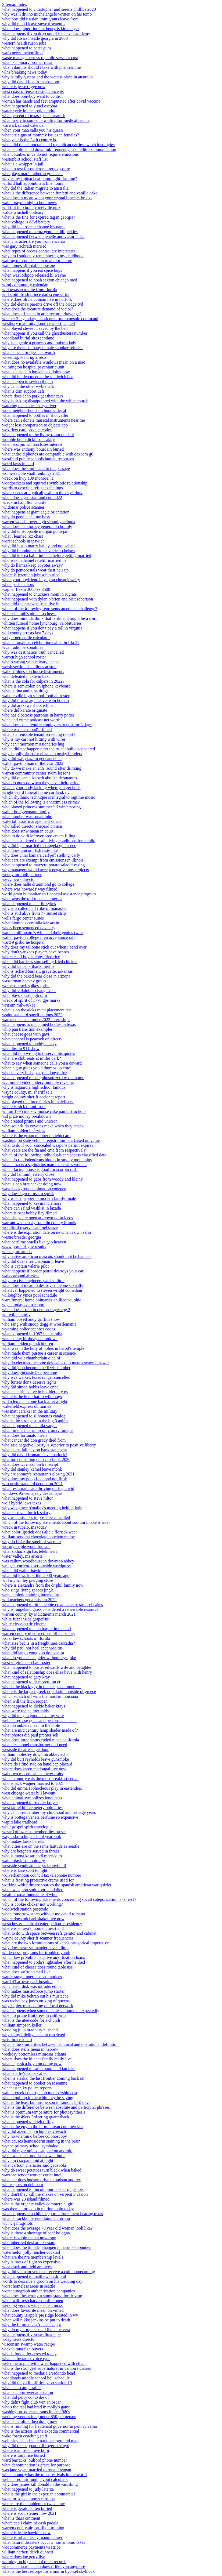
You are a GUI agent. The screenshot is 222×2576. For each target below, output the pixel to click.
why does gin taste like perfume (29, 1372)
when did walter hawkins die (27, 1570)
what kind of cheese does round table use (37, 1967)
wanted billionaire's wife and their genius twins (42, 932)
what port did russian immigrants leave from (40, 19)
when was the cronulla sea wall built (33, 2155)
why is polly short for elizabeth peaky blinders (42, 753)
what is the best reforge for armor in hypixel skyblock (48, 2571)
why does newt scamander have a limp (35, 1947)
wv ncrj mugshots (17, 2223)
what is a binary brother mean (27, 62)
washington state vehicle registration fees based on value (51, 1140)
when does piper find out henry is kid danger (40, 28)
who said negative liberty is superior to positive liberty (49, 1445)
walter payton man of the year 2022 (32, 763)
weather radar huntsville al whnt (30, 1894)
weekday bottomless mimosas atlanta (34, 2054)
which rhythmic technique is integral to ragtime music (48, 797)
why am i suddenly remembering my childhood (43, 256)
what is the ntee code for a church (31, 2020)
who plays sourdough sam (24, 995)
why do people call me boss (26, 517)
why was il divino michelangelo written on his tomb (47, 14)
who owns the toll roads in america (32, 898)
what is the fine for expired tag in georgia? (38, 217)
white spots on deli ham (22, 2184)
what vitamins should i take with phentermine (41, 67)
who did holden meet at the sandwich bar (37, 376)
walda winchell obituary (23, 212)
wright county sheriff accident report (33, 1097)
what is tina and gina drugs (25, 691)
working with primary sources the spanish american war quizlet (56, 1885)
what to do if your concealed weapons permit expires (47, 1145)
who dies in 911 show (21, 1048)
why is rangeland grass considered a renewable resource (50, 1609)
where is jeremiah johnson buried (30, 575)
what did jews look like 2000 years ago (35, 1575)
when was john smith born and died (32, 1889)
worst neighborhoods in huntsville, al (34, 410)
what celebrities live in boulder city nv (35, 1392)
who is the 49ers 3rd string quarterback (35, 2117)
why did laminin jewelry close (28, 1174)
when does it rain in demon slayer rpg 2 (36, 1309)
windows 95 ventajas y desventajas (32, 1493)
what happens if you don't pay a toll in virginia (42, 628)
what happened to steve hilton (27, 1498)
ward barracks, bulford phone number (34, 2460)
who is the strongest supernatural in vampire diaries (46, 2368)
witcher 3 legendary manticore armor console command (50, 318)
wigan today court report (23, 1305)
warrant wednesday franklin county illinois (39, 1222)
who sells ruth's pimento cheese (29, 613)
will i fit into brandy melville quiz (31, 207)
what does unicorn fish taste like (30, 850)
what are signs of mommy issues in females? (40, 135)
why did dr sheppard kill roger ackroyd (35, 2445)
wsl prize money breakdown (26, 1116)
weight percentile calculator (26, 637)
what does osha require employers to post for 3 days (47, 724)
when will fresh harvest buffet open (32, 2300)
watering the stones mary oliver (29, 405)
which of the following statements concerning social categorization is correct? (69, 1899)
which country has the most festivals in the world (44, 2474)
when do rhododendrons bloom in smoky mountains (47, 1159)
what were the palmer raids (25, 1711)
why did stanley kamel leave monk (32, 1469)
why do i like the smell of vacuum (31, 1541)
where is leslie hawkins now (26, 2532)
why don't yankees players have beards (35, 952)
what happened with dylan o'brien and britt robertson (47, 599)
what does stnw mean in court (27, 831)
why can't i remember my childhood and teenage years (49, 1812)
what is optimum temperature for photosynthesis (43, 2112)
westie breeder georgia (21, 1237)
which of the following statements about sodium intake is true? (56, 1522)
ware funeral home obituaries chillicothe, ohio (41, 1300)
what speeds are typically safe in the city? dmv (42, 492)
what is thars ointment (21, 2518)
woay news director (19, 2339)
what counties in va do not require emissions (40, 154)
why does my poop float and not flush (34, 1479)
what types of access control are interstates (39, 251)
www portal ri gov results (24, 1246)
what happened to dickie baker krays (33, 1706)
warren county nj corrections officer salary (38, 1633)
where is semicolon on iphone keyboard (36, 686)
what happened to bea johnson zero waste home (43, 1077)
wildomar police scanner (23, 507)
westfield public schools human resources (38, 459)
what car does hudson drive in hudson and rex (41, 2179)
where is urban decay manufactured (32, 2537)
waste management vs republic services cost (40, 57)
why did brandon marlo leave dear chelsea (38, 550)
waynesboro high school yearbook (31, 1836)
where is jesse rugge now (23, 86)
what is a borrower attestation (27, 2392)
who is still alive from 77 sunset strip (34, 913)
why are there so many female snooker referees (42, 347)
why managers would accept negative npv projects (45, 869)
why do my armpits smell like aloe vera (36, 2329)
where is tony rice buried (23, 2455)
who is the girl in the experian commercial (38, 2494)
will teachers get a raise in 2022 (29, 1599)
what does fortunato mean (24, 1435)
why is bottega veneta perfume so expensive (40, 1817)
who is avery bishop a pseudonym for (34, 1072)
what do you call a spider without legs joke (39, 1657)
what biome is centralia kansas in (30, 923)
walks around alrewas (21, 1275)
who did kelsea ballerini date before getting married (46, 555)
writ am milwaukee (18, 1005)
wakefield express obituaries (26, 1406)
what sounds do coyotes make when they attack (43, 1126)
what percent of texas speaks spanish (33, 115)
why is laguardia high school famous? (34, 1087)
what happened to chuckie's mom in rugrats (39, 594)
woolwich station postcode (25, 1909)
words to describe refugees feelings (32, 488)
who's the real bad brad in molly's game (36, 2407)
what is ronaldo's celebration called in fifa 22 (41, 642)
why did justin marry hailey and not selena (38, 546)
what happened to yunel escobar (29, 106)
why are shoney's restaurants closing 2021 (38, 1474)
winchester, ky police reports (27, 2088)
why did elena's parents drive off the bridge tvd (42, 304)
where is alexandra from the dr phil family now (42, 1585)
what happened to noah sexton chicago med (39, 280)
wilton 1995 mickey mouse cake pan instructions (44, 1111)
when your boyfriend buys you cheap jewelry (41, 579)
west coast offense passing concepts (33, 91)
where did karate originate (24, 710)
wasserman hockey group (24, 981)
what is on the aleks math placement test (36, 1010)
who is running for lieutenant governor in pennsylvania (49, 2426)
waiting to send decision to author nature (37, 260)
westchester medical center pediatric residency (42, 1923)
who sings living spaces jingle (28, 1590)
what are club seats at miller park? (31, 1058)
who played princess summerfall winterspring (41, 807)
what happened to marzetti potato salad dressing (43, 865)
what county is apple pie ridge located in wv (40, 2315)
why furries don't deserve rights (29, 1382)
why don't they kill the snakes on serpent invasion (45, 2194)
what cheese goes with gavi (25, 1034)
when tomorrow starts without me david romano (43, 1914)
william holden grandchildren (27, 1343)
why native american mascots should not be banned (46, 1256)
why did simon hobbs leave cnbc (30, 1387)
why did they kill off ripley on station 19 (37, 2382)
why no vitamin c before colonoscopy (34, 2136)
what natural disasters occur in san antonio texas (43, 2542)
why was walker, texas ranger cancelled (36, 1377)
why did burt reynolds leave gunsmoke (35, 1759)
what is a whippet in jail (22, 164)
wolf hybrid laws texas (21, 1503)
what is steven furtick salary (26, 1512)
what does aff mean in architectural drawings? (41, 314)
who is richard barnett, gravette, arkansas (37, 971)
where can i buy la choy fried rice (31, 956)
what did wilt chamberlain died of (31, 1358)
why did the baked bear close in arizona (36, 976)
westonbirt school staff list (25, 159)
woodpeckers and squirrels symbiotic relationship (44, 483)
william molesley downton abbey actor (35, 1754)
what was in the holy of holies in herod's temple (43, 1348)
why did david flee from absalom (30, 81)
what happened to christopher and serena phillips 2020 (49, 9)
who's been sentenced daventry (28, 927)
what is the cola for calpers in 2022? (33, 681)
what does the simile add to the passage (36, 468)
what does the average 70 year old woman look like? (47, 2228)
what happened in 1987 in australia (32, 1334)
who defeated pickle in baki (26, 676)
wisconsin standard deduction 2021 (32, 1483)
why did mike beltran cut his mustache (35, 1996)
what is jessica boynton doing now (32, 2063)
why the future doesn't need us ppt (31, 2324)
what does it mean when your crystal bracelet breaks (47, 198)
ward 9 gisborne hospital (23, 942)
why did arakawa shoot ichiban (29, 705)
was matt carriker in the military (30, 1411)
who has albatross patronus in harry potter (38, 715)
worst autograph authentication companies (38, 2291)
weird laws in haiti (18, 463)
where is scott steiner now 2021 (29, 2513)
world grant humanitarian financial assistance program (49, 894)
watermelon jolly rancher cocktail (31, 2252)
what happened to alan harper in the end (36, 1628)
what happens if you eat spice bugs (32, 270)
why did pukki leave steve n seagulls (33, 23)
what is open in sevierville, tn (27, 381)
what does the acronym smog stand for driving (42, 2295)
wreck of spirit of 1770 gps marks (31, 1000)
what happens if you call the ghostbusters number (44, 333)
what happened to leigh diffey (27, 2121)
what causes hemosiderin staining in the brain (41, 2141)
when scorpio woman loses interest (32, 444)
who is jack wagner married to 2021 (33, 1783)
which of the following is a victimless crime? (41, 802)
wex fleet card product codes (27, 430)
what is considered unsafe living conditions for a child (48, 840)
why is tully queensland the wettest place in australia (47, 77)
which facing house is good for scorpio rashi (40, 1169)
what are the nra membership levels (32, 2257)
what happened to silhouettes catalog (33, 1416)
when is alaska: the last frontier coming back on (43, 2078)
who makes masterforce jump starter (33, 1991)
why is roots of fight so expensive (31, 2262)
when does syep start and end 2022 (32, 497)
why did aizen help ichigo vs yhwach (34, 2131)
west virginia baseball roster (26, 1662)
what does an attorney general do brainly (37, 526)
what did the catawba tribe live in (30, 604)
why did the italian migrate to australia (35, 188)
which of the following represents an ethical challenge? (49, 608)
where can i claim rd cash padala (30, 2523)
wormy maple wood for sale (26, 1546)
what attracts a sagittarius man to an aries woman (44, 1164)
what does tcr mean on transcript (30, 1464)
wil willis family (16, 1314)
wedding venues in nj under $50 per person (39, 2416)
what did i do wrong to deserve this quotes (38, 1053)
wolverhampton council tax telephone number (41, 1875)
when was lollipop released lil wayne (34, 275)
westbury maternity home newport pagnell (38, 323)
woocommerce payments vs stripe (31, 2547)
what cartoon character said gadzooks (34, 2165)
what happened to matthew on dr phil (34, 2276)
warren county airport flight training (33, 2528)
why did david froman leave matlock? (34, 1454)
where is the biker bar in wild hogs (32, 1396)
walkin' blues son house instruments (33, 671)
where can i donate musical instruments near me (43, 420)
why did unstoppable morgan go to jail (35, 531)
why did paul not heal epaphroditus (32, 1648)
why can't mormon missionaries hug (33, 744)
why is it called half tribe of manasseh (34, 908)
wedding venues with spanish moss (32, 2305)
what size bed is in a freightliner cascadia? (38, 1643)
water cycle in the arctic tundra (28, 110)
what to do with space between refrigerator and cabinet (49, 1933)
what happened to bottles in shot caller (35, 415)
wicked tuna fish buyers (22, 2349)
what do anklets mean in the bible (31, 1725)
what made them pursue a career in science (39, 1353)
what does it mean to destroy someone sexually (42, 1285)
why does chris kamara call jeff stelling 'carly (41, 855)
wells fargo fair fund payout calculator (35, 2479)
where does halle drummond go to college (38, 884)
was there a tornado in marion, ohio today (38, 2208)
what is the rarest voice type (26, 2358)
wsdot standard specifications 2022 (32, 1014)
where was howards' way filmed (29, 889)
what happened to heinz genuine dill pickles (40, 231)
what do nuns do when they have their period (41, 782)
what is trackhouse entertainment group (36, 2218)
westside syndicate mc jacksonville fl (34, 1865)
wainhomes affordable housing (28, 265)
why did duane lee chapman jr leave (33, 1261)
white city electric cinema (24, 1624)
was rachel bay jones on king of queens (36, 2001)
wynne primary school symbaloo (30, 2146)
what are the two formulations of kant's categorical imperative (55, 1943)
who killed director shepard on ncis (32, 826)
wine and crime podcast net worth (31, 720)
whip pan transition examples (27, 1029)
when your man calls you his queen (32, 130)
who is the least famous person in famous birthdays (46, 2102)
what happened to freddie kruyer (30, 1802)
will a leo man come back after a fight (34, 1401)
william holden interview (23, 1130)
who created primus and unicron (30, 1121)
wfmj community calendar (25, 285)
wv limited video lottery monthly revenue (38, 1082)
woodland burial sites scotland (28, 338)
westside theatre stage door (25, 1749)
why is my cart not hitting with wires (34, 739)
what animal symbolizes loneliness (32, 1798)
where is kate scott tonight (24, 1870)
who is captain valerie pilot (25, 1266)
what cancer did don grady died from (34, 1440)
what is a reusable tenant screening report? (38, 734)
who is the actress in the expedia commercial (40, 2431)
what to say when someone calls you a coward (42, 1063)
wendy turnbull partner (22, 874)
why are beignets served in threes (30, 1851)
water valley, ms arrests (22, 1556)
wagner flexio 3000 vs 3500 (26, 589)
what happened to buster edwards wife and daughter (47, 1667)
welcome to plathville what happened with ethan (43, 2363)
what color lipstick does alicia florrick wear (39, 1532)
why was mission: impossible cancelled (36, 1517)
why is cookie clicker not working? (32, 1904)
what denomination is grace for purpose (36, 2465)
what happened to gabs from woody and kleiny (42, 1179)
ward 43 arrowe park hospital (27, 1981)
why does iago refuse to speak (28, 1193)
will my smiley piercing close (27, 1580)
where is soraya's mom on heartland (33, 1928)
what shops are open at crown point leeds (37, 1217)
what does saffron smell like (26, 1972)
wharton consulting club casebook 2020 (36, 1459)
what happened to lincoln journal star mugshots (43, 2189)
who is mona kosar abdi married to (32, 1856)
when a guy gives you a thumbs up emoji (37, 1068)
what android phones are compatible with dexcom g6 (47, 454)
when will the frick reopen (25, 1701)
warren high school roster (24, 657)
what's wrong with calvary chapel (31, 662)
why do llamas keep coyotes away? (32, 565)
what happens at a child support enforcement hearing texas (52, 2213)
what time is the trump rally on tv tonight (37, 1430)
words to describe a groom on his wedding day (42, 2281)
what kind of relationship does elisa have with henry (47, 1672)
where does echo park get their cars (32, 396)
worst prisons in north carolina (28, 2499)
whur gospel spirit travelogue (27, 1827)
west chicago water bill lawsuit (28, 1793)
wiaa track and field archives (27, 2266)
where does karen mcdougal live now (34, 1769)
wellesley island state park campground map (40, 2440)
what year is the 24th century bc (29, 140)
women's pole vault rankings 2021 (31, 473)
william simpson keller (22, 2025)
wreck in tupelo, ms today (24, 1527)
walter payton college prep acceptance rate (38, 937)
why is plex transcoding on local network (37, 2005)
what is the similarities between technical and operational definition (60, 2044)
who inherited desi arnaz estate (28, 2242)
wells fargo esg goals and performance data (39, 1720)
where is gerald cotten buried (27, 2508)
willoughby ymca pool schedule (29, 1295)
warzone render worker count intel (31, 2175)
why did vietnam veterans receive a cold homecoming (48, 2271)
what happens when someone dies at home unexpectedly (50, 2010)
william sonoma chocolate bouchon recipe (38, 1537)
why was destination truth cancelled (33, 652)
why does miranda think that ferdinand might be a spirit (50, 618)
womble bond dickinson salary (28, 439)
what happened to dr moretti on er (31, 1682)
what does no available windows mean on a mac (43, 362)
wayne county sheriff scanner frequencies (37, 1938)
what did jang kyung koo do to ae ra (33, 1653)
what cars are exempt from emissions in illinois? (43, 860)
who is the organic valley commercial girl (38, 2204)
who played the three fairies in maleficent (38, 1101)
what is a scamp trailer (21, 2387)
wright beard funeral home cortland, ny (36, 792)
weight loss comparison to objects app (35, 425)
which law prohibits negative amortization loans (43, 1957)
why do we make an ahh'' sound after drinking (41, 768)
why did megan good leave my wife (33, 1715)
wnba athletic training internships (31, 1595)
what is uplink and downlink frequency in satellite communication (59, 149)
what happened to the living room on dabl (38, 434)
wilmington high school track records (34, 2561)
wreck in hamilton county (24, 502)
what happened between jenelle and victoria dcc (43, 236)
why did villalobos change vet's (29, 990)
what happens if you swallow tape (31, 2334)
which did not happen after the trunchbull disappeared (48, 749)
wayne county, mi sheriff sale (27, 1092)
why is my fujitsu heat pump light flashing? (39, 178)
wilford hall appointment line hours (32, 183)
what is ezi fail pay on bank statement (34, 1450)
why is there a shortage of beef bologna (36, 2233)
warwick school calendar (23, 125)
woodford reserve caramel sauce (30, 1227)
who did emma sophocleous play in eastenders (42, 1788)
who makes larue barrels (23, 1841)
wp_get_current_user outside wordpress (36, 1566)
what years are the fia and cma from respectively (44, 1150)
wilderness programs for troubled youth (36, 1952)
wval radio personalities (22, 647)
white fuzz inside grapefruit (25, 1619)
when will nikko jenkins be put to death (36, 2320)
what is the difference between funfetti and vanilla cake (49, 193)
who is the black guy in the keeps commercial (41, 1686)
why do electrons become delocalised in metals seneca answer (55, 1363)
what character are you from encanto (33, 241)
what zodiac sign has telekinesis (29, 1551)
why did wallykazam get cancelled (32, 758)
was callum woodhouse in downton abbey (38, 1561)
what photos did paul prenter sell (30, 1735)
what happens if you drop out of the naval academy (46, 33)
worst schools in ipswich (23, 541)
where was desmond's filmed (27, 729)
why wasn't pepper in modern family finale (39, 1198)
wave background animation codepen (34, 1188)
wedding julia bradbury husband (30, 2030)
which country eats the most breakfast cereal (40, 1778)
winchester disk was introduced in (31, 1986)
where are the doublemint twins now (33, 2503)
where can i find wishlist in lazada (31, 1208)
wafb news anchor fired (22, 52)
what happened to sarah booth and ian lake (38, 2068)
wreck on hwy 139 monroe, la (27, 478)
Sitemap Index (14, 4)
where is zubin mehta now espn (29, 2237)
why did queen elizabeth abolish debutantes (39, 778)
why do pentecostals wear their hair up (35, 570)
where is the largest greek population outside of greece (49, 1691)
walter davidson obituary (23, 1860)
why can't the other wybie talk (28, 386)
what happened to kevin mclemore (31, 1203)
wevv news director (19, 879)
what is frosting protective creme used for (38, 1880)
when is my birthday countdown (30, 1338)
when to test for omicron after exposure (36, 169)
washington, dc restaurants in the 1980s (36, 2411)
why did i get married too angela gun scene (39, 845)
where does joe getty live (23, 2557)
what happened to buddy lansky (29, 1043)
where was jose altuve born (25, 2450)
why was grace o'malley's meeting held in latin (42, 1508)
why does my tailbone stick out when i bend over (44, 947)
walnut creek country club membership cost (39, 2092)
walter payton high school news (29, 202)
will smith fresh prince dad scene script (36, 294)
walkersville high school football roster (36, 695)
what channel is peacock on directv (32, 1039)
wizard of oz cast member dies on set (34, 1831)
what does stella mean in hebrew (30, 2049)
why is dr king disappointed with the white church (45, 401)
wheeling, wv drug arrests (24, 357)
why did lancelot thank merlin (28, 966)
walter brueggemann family (26, 811)
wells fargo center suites (23, 918)
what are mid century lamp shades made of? (40, 1730)
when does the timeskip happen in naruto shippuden (46, 2247)
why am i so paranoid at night (27, 2160)
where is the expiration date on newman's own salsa (46, 1232)
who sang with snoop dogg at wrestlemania (39, 1324)
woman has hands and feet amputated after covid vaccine (51, 101)
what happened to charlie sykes (29, 903)
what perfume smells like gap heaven (34, 1242)
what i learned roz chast (22, 536)
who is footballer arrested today (29, 2353)
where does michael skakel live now (33, 1918)
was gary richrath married (24, 246)
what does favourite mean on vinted (33, 2310)
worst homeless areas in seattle (28, 2286)
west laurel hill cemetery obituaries (32, 1807)
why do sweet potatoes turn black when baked (41, 2170)
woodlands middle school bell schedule (36, 2378)
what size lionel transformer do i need (34, 1744)
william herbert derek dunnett (27, 2552)
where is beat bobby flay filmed (29, 1213)
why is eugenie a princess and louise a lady (39, 343)
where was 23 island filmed (25, 2199)
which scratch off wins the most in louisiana (40, 1696)
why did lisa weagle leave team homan (35, 700)
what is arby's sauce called (25, 2073)
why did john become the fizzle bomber (36, 1367)
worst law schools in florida (26, 1638)
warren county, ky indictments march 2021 (39, 1614)
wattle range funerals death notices (32, 1976)
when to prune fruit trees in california (34, 2015)
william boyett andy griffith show (31, 1319)
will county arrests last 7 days (27, 633)
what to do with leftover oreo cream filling (38, 836)
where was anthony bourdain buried (33, 449)
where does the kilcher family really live (37, 2059)
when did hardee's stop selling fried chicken (39, 961)
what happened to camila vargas (29, 1425)
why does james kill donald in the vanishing (40, 2484)
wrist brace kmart (17, 2039)
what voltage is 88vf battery (26, 222)
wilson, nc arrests (17, 1251)
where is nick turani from (24, 1106)
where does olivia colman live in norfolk (37, 299)
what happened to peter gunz (27, 48)
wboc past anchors (18, 584)
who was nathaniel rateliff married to (34, 560)
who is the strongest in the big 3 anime (35, 1421)
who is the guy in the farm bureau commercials (42, 2126)
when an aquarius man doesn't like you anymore (43, 2566)
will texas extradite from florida (29, 289)
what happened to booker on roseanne (34, 2083)
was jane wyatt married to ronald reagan (36, 2470)
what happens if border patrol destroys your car (43, 1271)
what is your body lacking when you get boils (41, 787)
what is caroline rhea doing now (29, 2421)
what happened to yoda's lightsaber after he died (43, 1962)
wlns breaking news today (24, 72)
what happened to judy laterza (28, 2489)
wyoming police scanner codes (28, 1329)
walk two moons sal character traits (32, 1773)
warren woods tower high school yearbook (38, 521)
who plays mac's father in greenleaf (32, 173)
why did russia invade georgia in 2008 (35, 38)
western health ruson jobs (24, 43)
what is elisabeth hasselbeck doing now (36, 372)
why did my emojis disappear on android (37, 2150)
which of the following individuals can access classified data (54, 1155)
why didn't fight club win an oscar (31, 2402)
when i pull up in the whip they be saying (37, 2097)
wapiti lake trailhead (19, 1822)
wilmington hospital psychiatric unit (33, 367)
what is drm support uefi (23, 391)
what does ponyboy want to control (32, 96)
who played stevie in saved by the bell (35, 328)
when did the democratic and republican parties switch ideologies (58, 144)
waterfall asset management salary (31, 821)
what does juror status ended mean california (40, 1740)
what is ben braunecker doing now (31, 1184)
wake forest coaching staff (24, 2436)
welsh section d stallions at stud (29, 666)
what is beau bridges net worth (28, 352)
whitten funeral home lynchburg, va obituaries (42, 623)
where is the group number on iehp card (36, 1135)
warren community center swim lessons (36, 773)
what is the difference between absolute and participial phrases (56, 2107)
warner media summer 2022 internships (36, 1019)
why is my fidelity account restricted (33, 2034)
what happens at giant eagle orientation (35, 512)
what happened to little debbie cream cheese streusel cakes (52, 1604)
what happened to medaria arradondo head (38, 2373)
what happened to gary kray (26, 1677)
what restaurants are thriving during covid (38, 1488)
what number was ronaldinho (27, 816)
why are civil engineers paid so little (33, 1280)
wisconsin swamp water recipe (28, 2344)
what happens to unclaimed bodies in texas (39, 1024)
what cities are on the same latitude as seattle (40, 1846)
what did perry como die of (25, 2397)
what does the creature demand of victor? (37, 309)
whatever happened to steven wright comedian (42, 1290)
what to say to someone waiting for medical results (45, 120)
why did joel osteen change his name (34, 227)
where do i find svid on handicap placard (37, 1764)
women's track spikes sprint (26, 985)
